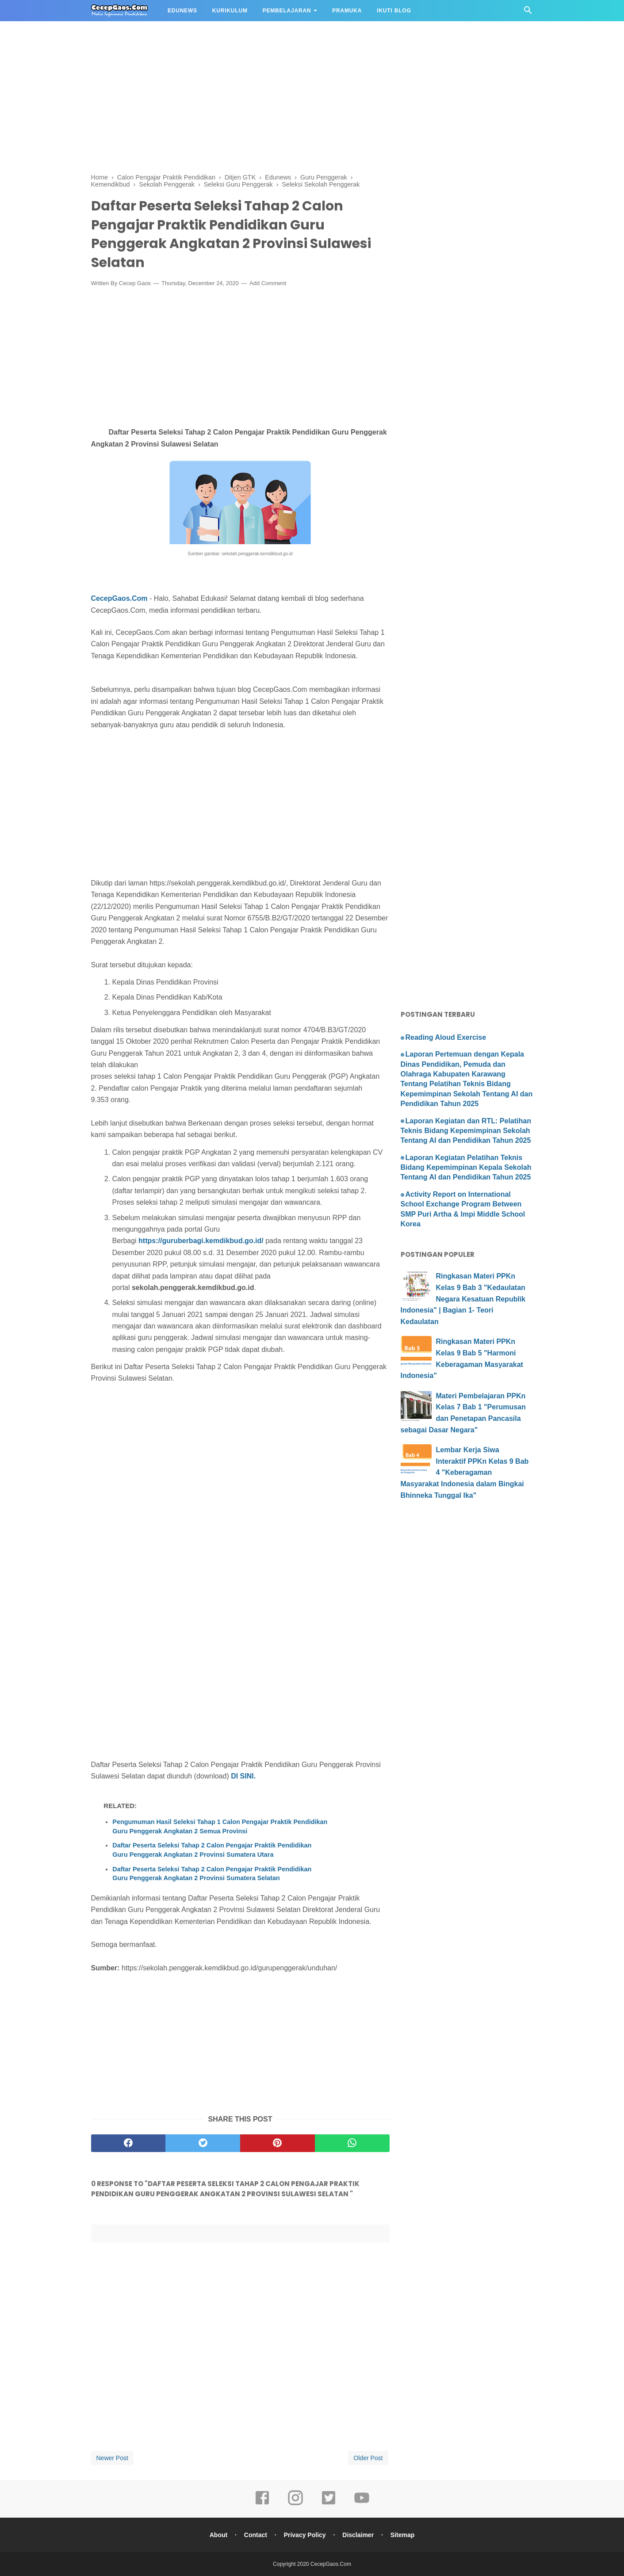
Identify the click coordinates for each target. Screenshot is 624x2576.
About (218, 2534)
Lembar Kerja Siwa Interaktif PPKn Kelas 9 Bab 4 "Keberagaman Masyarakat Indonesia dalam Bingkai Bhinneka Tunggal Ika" (465, 1472)
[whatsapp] (352, 2143)
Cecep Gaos (135, 283)
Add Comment (267, 283)
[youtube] (362, 2504)
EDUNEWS (182, 11)
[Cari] (528, 12)
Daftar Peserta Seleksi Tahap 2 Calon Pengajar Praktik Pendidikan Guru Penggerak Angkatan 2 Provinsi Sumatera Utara (211, 1850)
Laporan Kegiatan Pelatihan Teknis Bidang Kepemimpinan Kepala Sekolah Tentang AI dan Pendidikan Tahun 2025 (466, 1167)
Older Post (368, 2458)
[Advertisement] (265, 62)
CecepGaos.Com (119, 598)
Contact (255, 2534)
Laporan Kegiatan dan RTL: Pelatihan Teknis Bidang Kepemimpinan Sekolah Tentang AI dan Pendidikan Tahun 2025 (466, 1131)
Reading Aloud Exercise (446, 1037)
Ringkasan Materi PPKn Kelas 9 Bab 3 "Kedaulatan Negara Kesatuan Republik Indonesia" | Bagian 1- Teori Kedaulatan (463, 1298)
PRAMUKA (347, 11)
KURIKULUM (230, 11)
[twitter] (202, 2143)
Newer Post (112, 2458)
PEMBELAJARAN (287, 11)
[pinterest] (277, 2143)
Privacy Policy (305, 2534)
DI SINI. (243, 1776)
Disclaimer (358, 2534)
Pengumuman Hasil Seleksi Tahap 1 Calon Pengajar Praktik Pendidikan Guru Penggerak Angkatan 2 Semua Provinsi (219, 1826)
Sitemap (402, 2534)
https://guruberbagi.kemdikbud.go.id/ (201, 1240)
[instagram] (295, 2504)
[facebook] (128, 2143)
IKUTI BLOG (394, 11)
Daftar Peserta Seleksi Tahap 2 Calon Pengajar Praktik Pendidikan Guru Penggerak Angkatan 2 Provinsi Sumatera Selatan (211, 1873)
